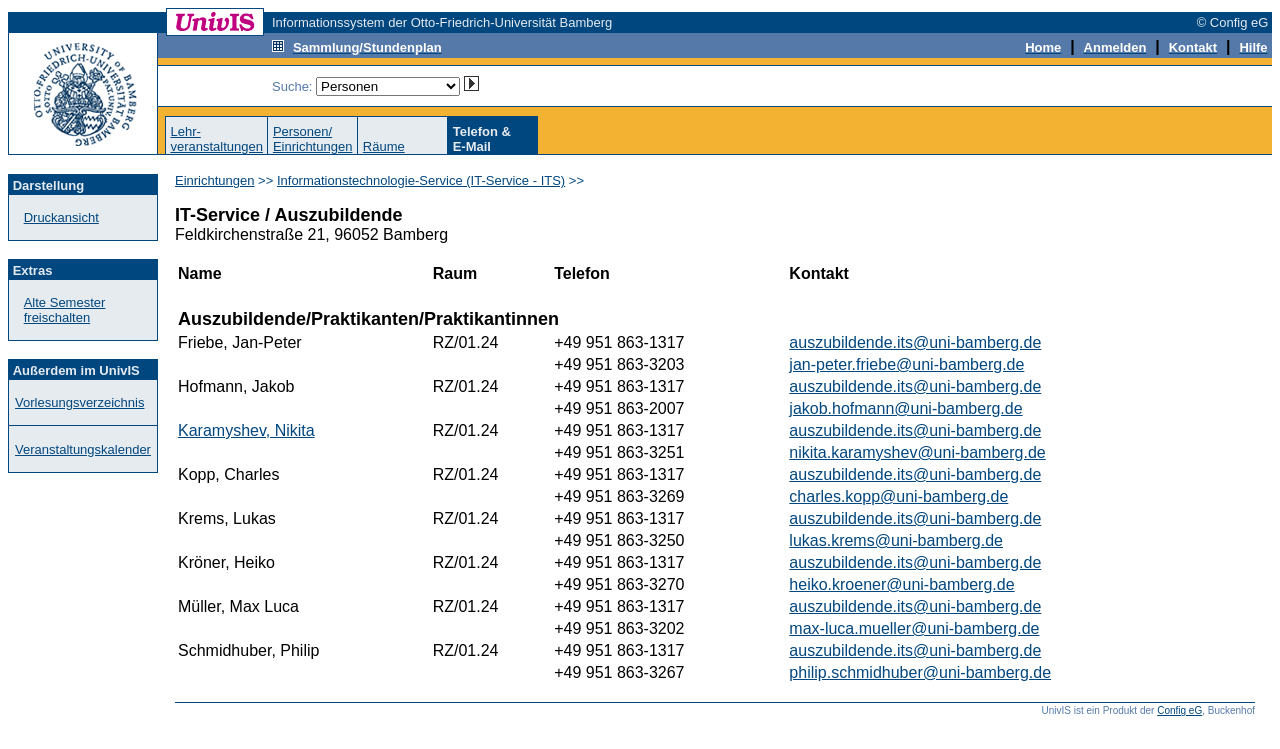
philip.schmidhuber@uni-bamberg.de (920, 672)
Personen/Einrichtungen (313, 139)
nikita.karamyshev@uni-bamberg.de (917, 452)
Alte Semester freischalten (65, 310)
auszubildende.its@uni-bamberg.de (915, 342)
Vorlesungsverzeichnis (79, 402)
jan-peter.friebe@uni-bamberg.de (906, 364)
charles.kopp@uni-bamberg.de (898, 496)
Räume (384, 146)
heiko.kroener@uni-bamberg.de (901, 584)
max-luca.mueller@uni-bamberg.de (914, 628)
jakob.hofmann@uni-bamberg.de (905, 408)
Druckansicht (61, 217)
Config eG (1179, 710)
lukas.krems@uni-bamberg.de (896, 540)
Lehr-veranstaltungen (216, 139)
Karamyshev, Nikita (246, 430)
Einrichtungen (215, 180)
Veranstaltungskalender (83, 449)
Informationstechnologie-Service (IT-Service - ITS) (421, 180)
